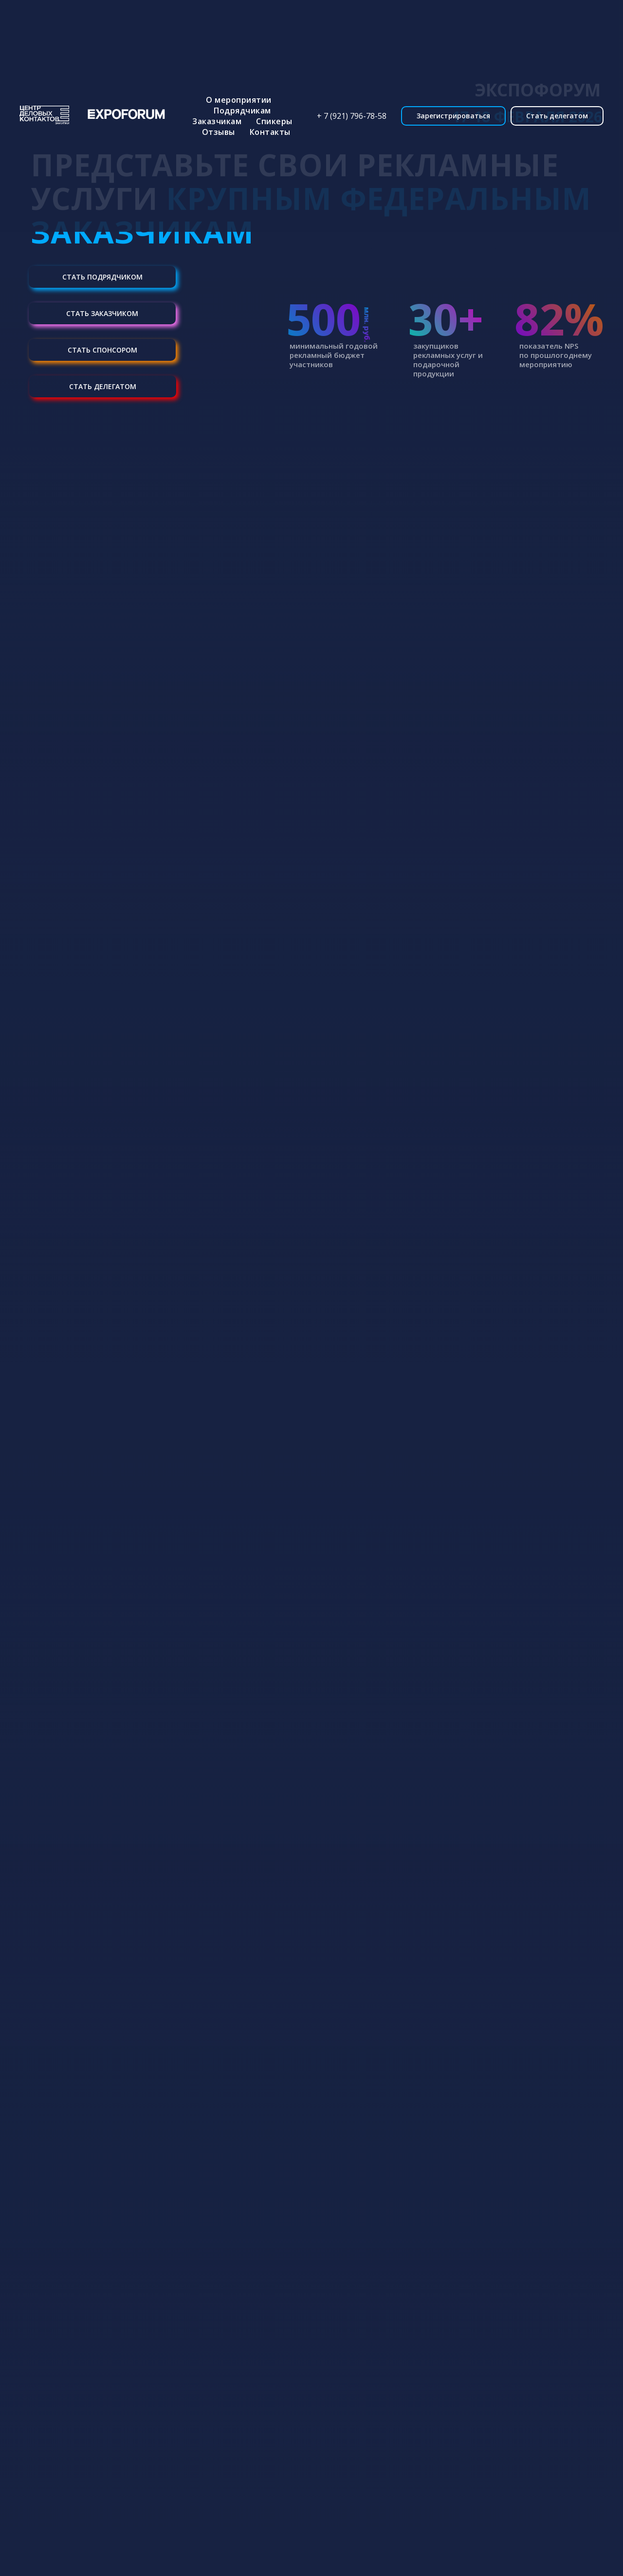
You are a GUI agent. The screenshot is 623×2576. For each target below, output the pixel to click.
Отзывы (218, 132)
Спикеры (274, 121)
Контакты (270, 132)
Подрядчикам (242, 110)
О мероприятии (239, 99)
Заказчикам (216, 121)
